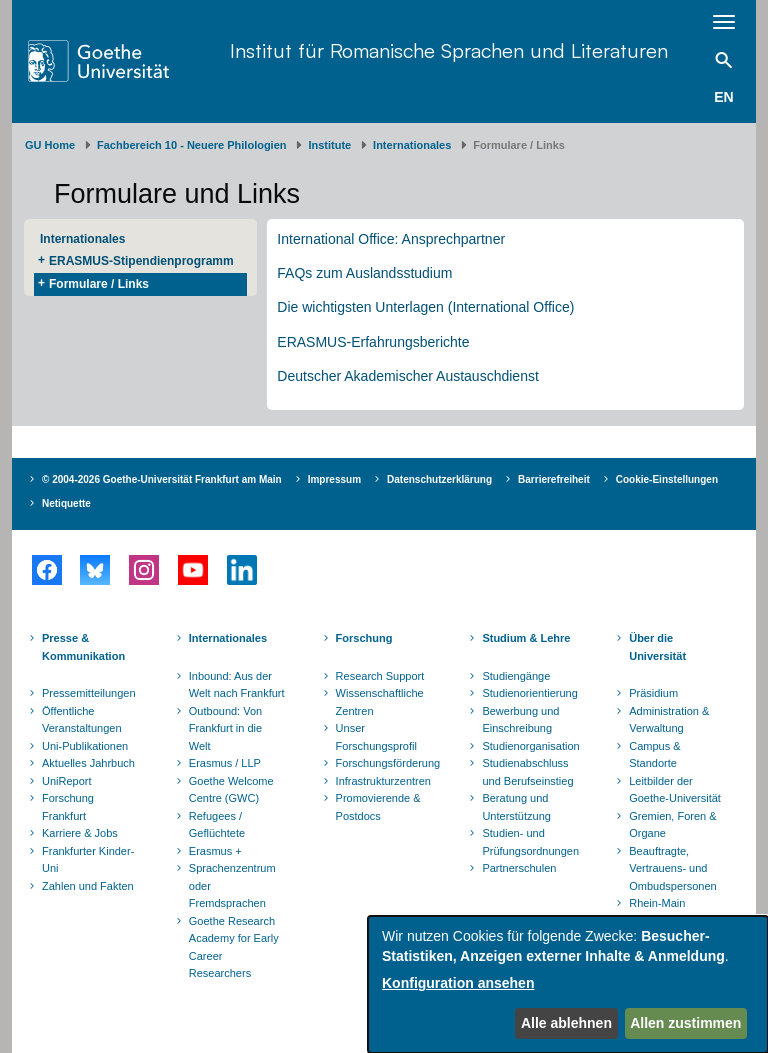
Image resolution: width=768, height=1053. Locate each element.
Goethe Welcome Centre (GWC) (231, 790)
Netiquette (66, 503)
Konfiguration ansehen (458, 983)
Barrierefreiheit (554, 479)
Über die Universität (657, 647)
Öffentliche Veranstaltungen (82, 720)
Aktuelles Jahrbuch (88, 763)
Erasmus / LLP (225, 763)
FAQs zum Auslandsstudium (364, 273)
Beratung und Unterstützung (516, 807)
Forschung (364, 638)
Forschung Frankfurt (68, 807)
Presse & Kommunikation (83, 647)
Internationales (412, 145)
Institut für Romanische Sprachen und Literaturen (449, 50)
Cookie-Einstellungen (667, 479)
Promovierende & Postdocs (378, 807)
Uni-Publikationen (85, 746)
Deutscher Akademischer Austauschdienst (407, 376)
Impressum (334, 479)
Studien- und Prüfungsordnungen (530, 842)
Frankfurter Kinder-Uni (88, 860)
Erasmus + (215, 851)
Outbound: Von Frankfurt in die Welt (225, 728)
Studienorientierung (529, 693)
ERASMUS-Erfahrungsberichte (373, 342)
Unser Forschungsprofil (376, 737)
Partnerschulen (519, 868)
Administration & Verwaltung (669, 720)
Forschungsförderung (386, 763)
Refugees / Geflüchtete (217, 825)
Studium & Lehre (526, 638)
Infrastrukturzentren (383, 781)
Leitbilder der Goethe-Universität (675, 790)
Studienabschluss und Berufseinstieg (527, 772)
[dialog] (568, 984)
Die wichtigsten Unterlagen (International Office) (425, 307)
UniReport (67, 781)
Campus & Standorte (654, 755)
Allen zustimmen (685, 1023)
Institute (329, 145)
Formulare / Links (99, 284)
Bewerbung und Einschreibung (520, 720)
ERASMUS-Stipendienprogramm (141, 261)
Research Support (380, 676)
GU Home (50, 145)
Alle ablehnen (566, 1023)
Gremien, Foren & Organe (672, 825)
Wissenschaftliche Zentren (380, 702)
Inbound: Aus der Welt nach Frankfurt (237, 685)
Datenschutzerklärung (439, 479)
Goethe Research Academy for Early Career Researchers (234, 947)
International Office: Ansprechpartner (391, 239)
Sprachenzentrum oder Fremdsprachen (232, 885)
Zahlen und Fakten (88, 886)
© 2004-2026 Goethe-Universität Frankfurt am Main (162, 479)
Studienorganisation (530, 746)
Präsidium (653, 693)
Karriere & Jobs (80, 833)
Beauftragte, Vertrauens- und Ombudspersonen (672, 868)
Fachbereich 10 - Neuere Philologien (192, 145)
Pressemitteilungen (89, 693)
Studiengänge (516, 676)
